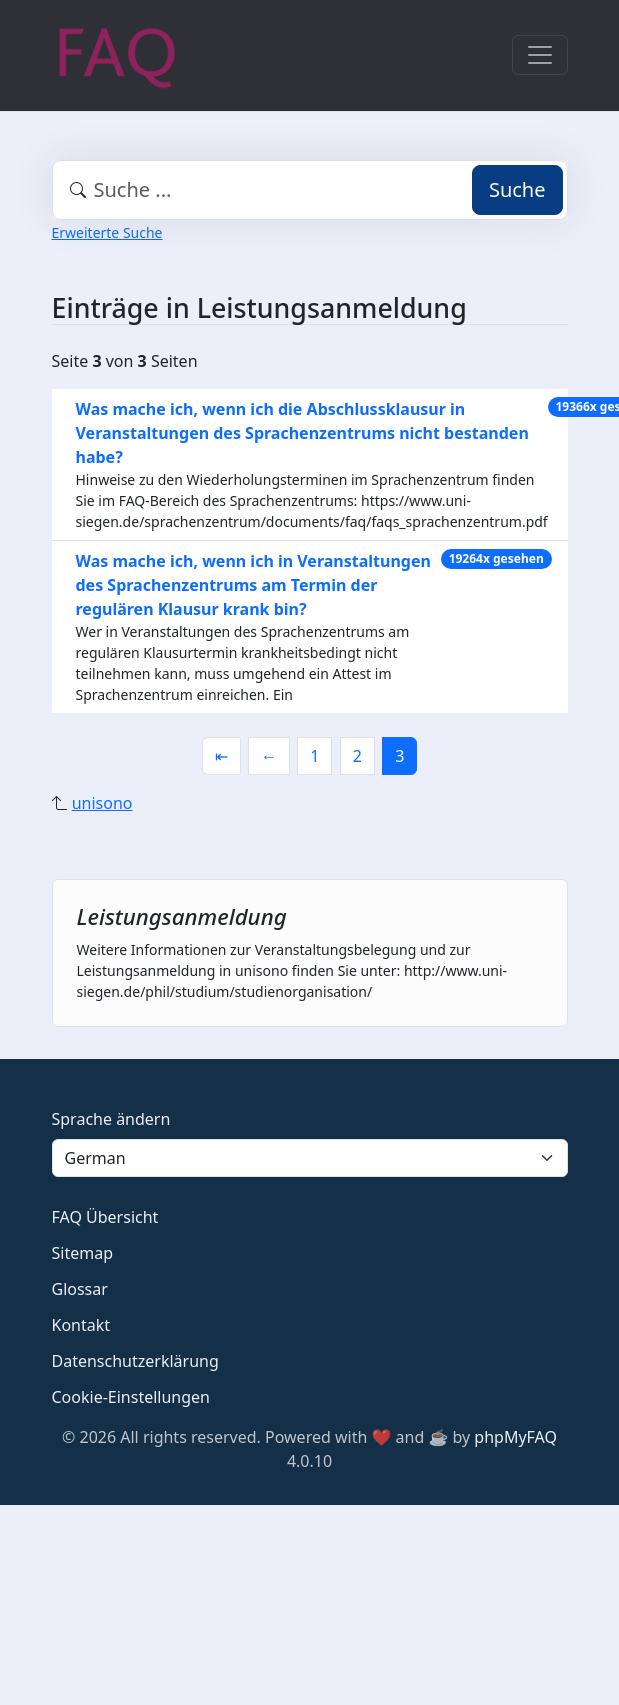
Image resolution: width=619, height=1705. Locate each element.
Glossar (80, 1289)
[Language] (310, 1158)
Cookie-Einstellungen (131, 1397)
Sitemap (83, 1253)
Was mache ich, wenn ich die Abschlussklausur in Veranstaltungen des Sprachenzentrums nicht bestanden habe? (302, 433)
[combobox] (310, 190)
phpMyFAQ (515, 1437)
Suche (517, 189)
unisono (102, 803)
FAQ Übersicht (105, 1217)
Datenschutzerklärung (135, 1361)
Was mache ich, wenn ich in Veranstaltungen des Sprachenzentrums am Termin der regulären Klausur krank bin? (253, 585)
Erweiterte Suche (107, 232)
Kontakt (81, 1325)
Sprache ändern (111, 1119)
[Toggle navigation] (540, 55)
